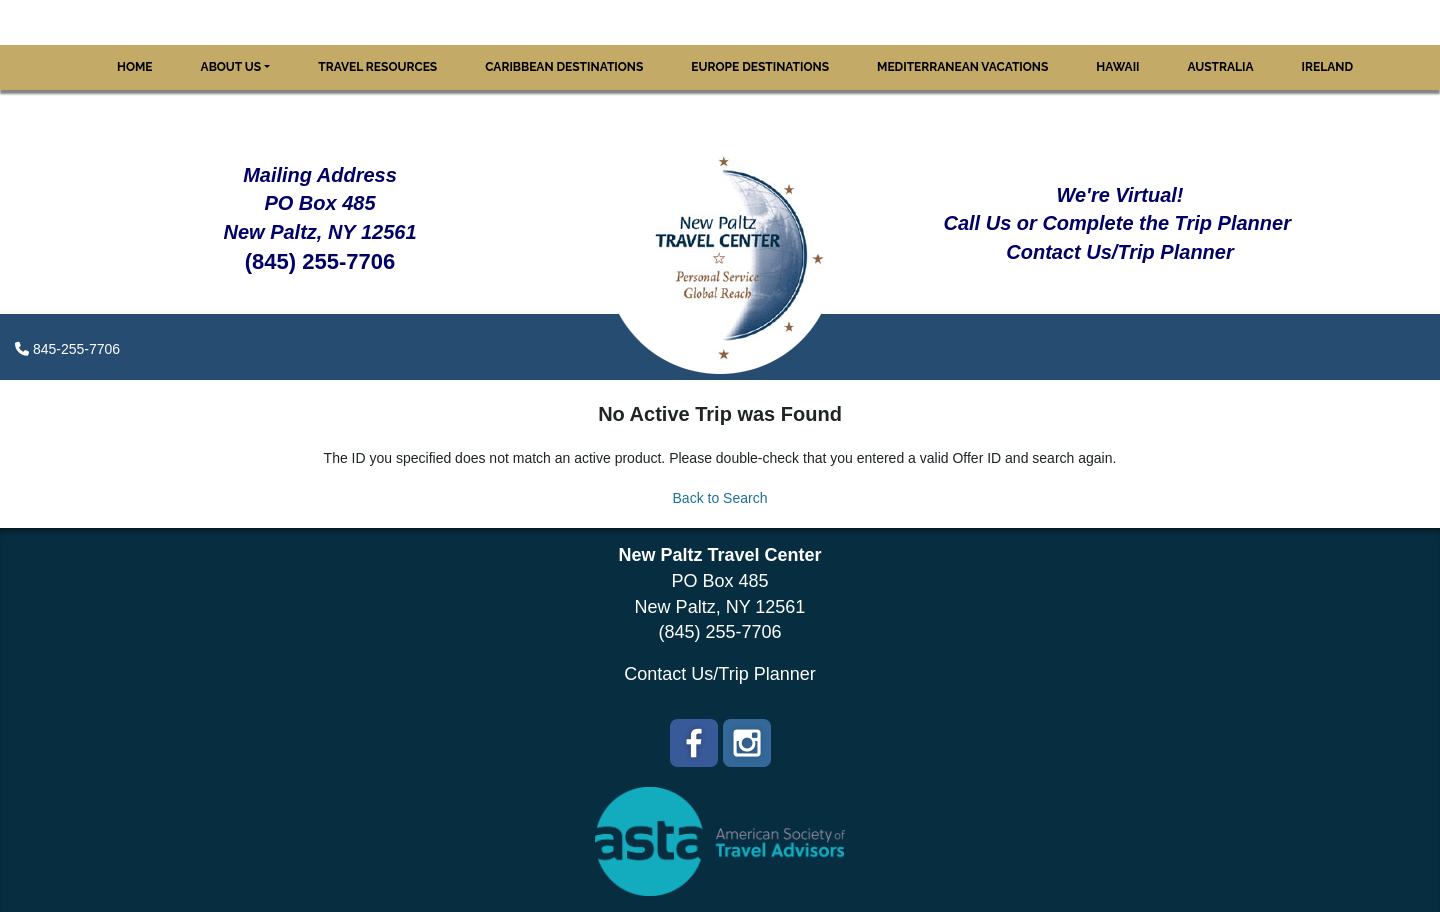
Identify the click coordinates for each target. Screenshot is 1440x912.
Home (135, 67)
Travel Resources (377, 67)
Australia (1221, 67)
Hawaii (1117, 67)
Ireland (1327, 67)
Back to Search (720, 498)
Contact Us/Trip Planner (719, 674)
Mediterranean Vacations (962, 67)
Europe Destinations (760, 67)
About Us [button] (231, 67)
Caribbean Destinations (564, 67)
